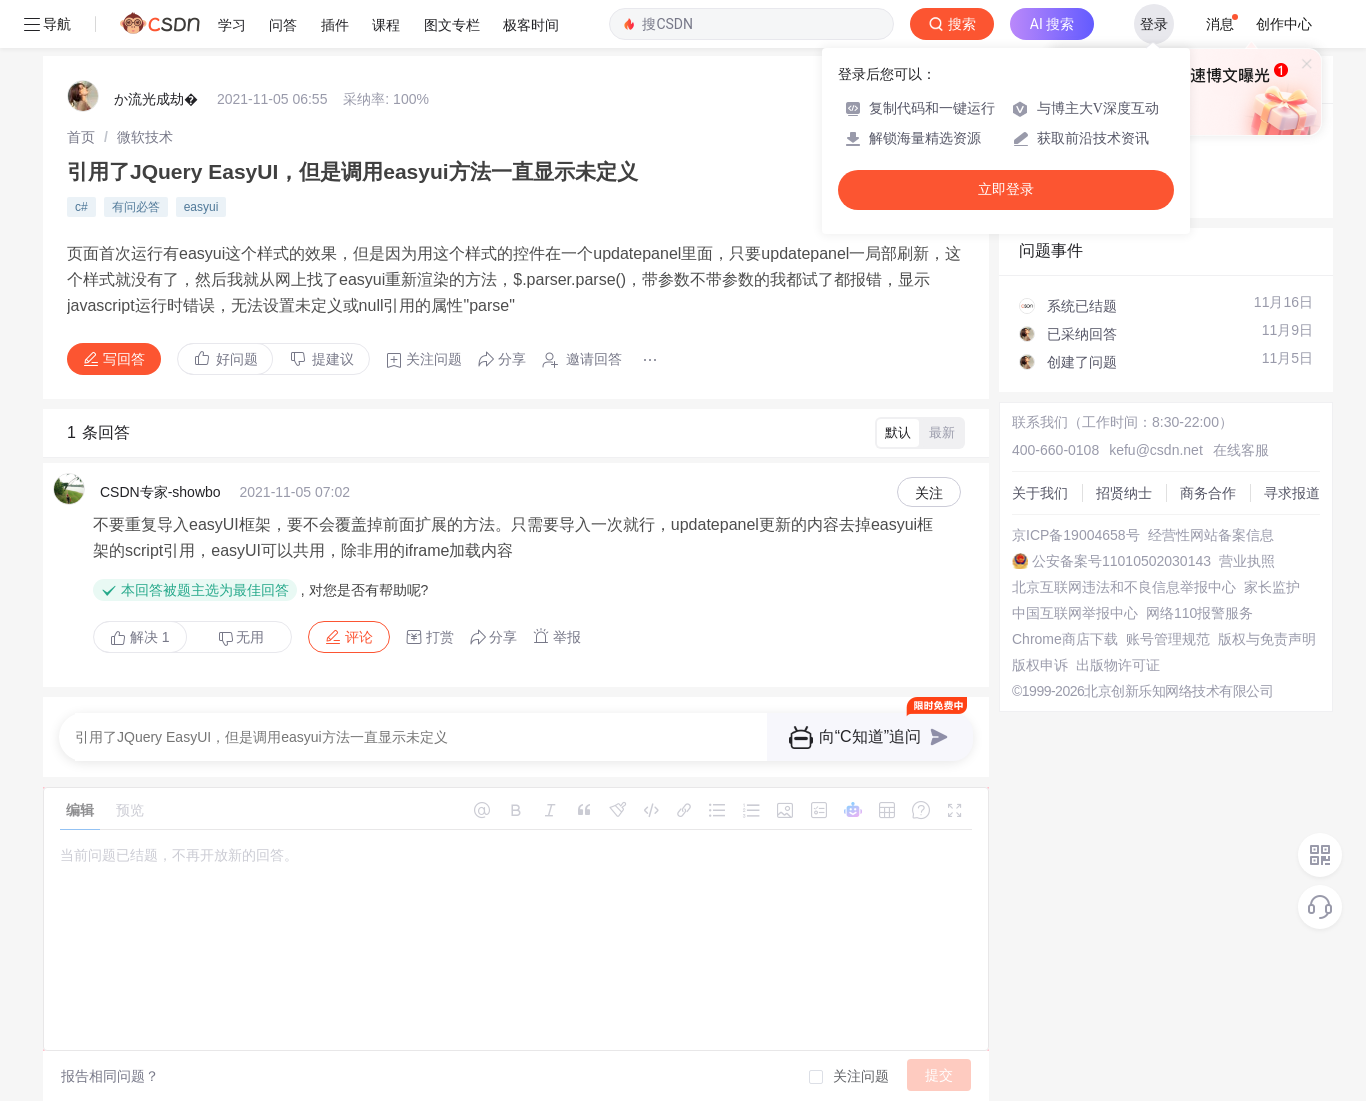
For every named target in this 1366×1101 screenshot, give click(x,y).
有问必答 (136, 207)
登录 (1154, 24)
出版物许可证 (1118, 665)
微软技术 (145, 137)
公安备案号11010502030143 (1121, 561)
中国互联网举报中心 (1075, 613)
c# (81, 207)
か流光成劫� (156, 99)
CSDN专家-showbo (160, 492)
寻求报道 (1292, 493)
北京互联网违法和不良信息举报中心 (1124, 587)
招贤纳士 (1124, 493)
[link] (81, 137)
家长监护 (1272, 587)
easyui (201, 207)
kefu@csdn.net (1156, 450)
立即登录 (1006, 189)
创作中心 (1284, 24)
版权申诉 (1040, 665)
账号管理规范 (1168, 639)
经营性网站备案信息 (1211, 535)
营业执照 (1247, 561)
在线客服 (1241, 450)
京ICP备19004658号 (1076, 535)
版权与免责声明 (1267, 639)
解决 (140, 637)
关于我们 (1040, 493)
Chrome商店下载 (1065, 639)
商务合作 (1208, 493)
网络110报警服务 (1199, 613)
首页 (81, 137)
